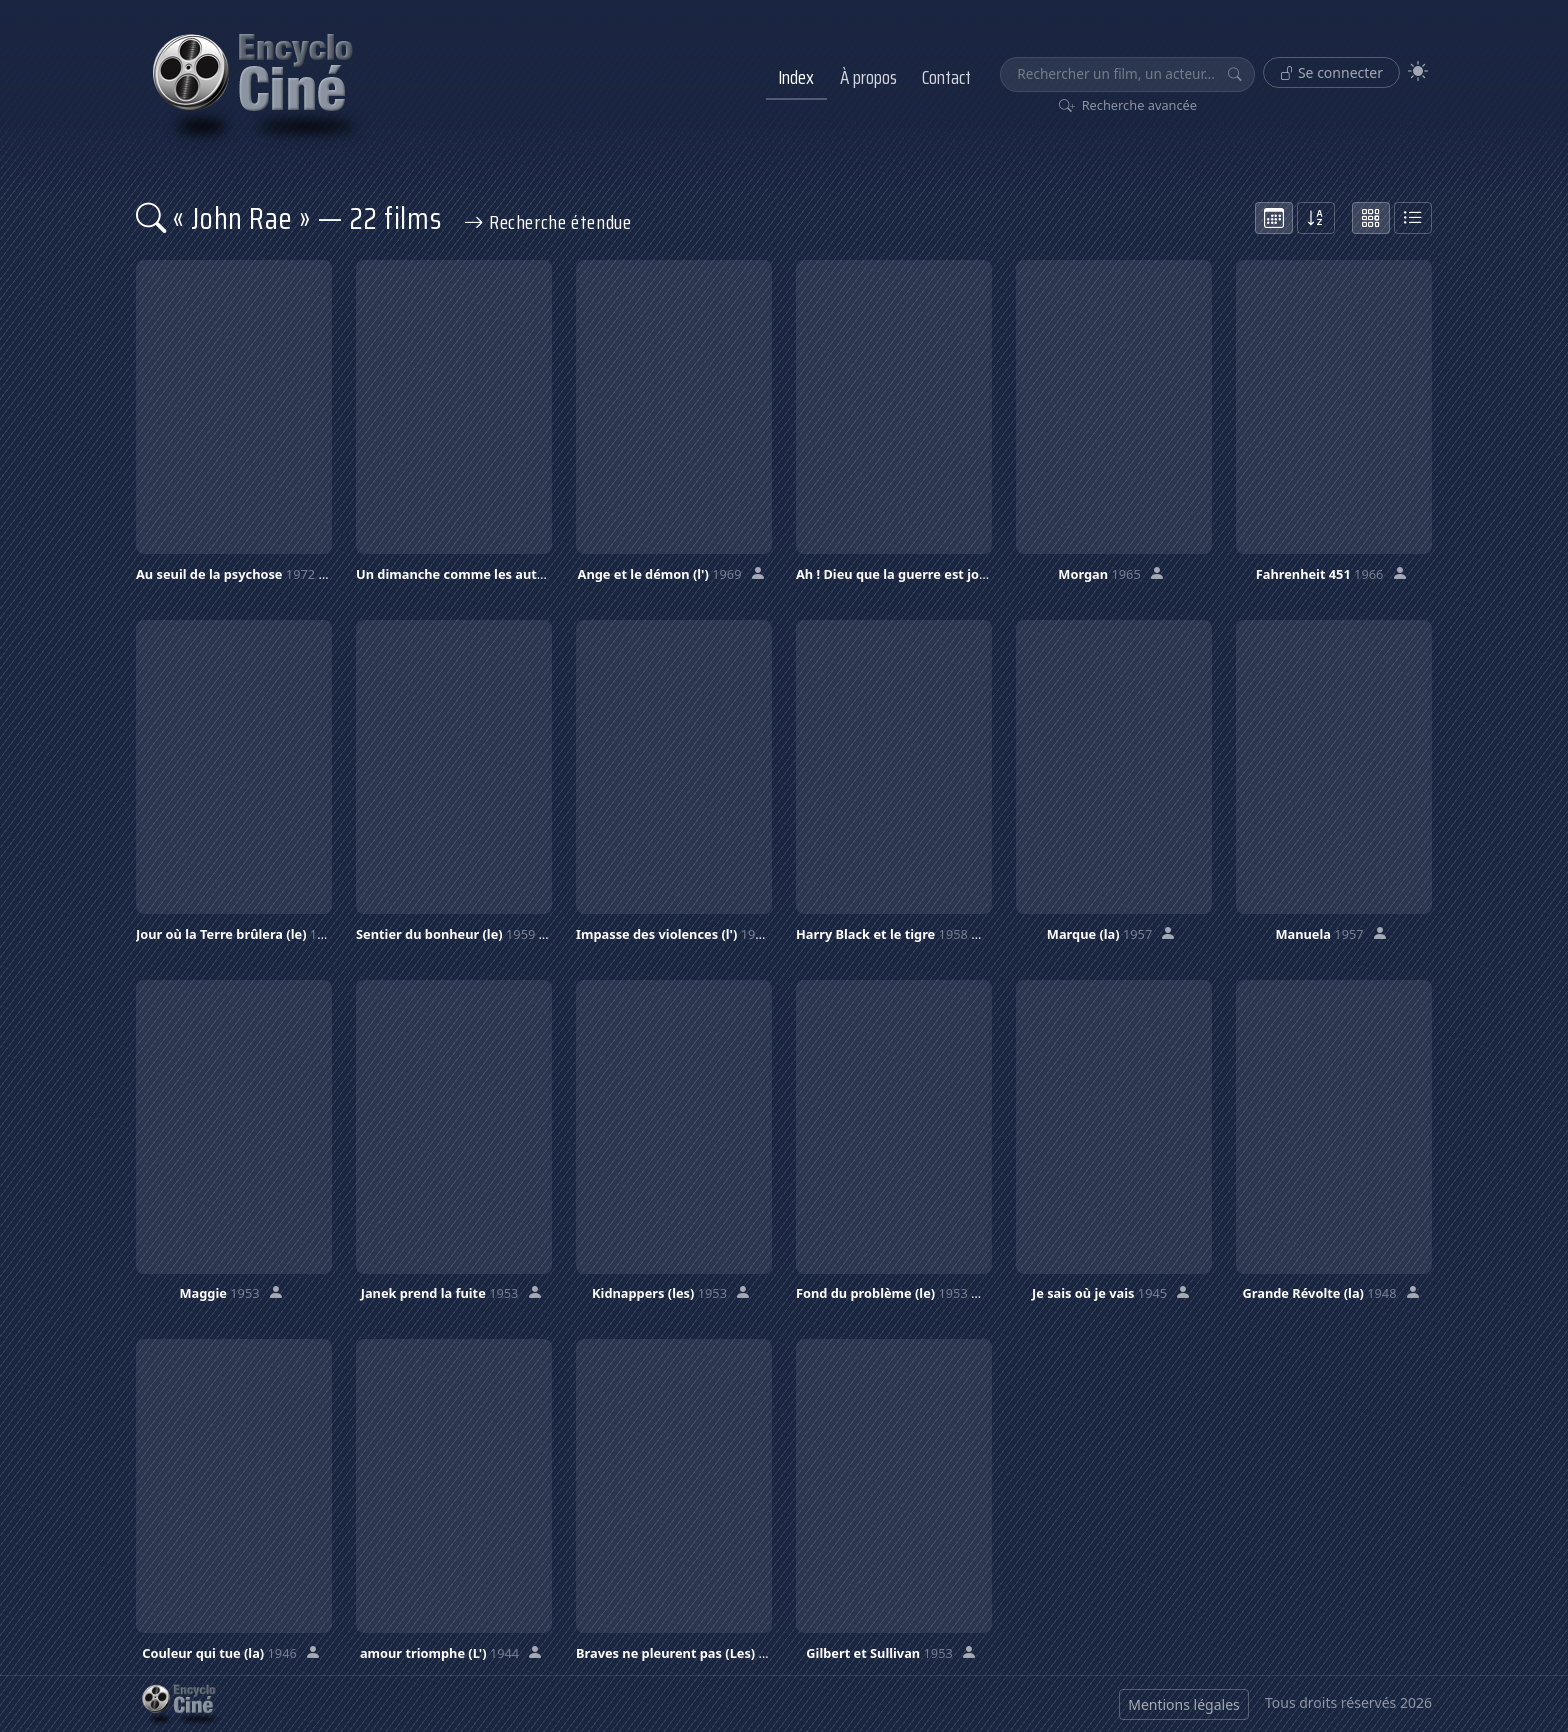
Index (796, 77)
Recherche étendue (548, 222)
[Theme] (1418, 71)
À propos (868, 77)
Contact (946, 77)
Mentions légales (1184, 1704)
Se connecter (1331, 72)
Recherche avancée (1128, 105)
